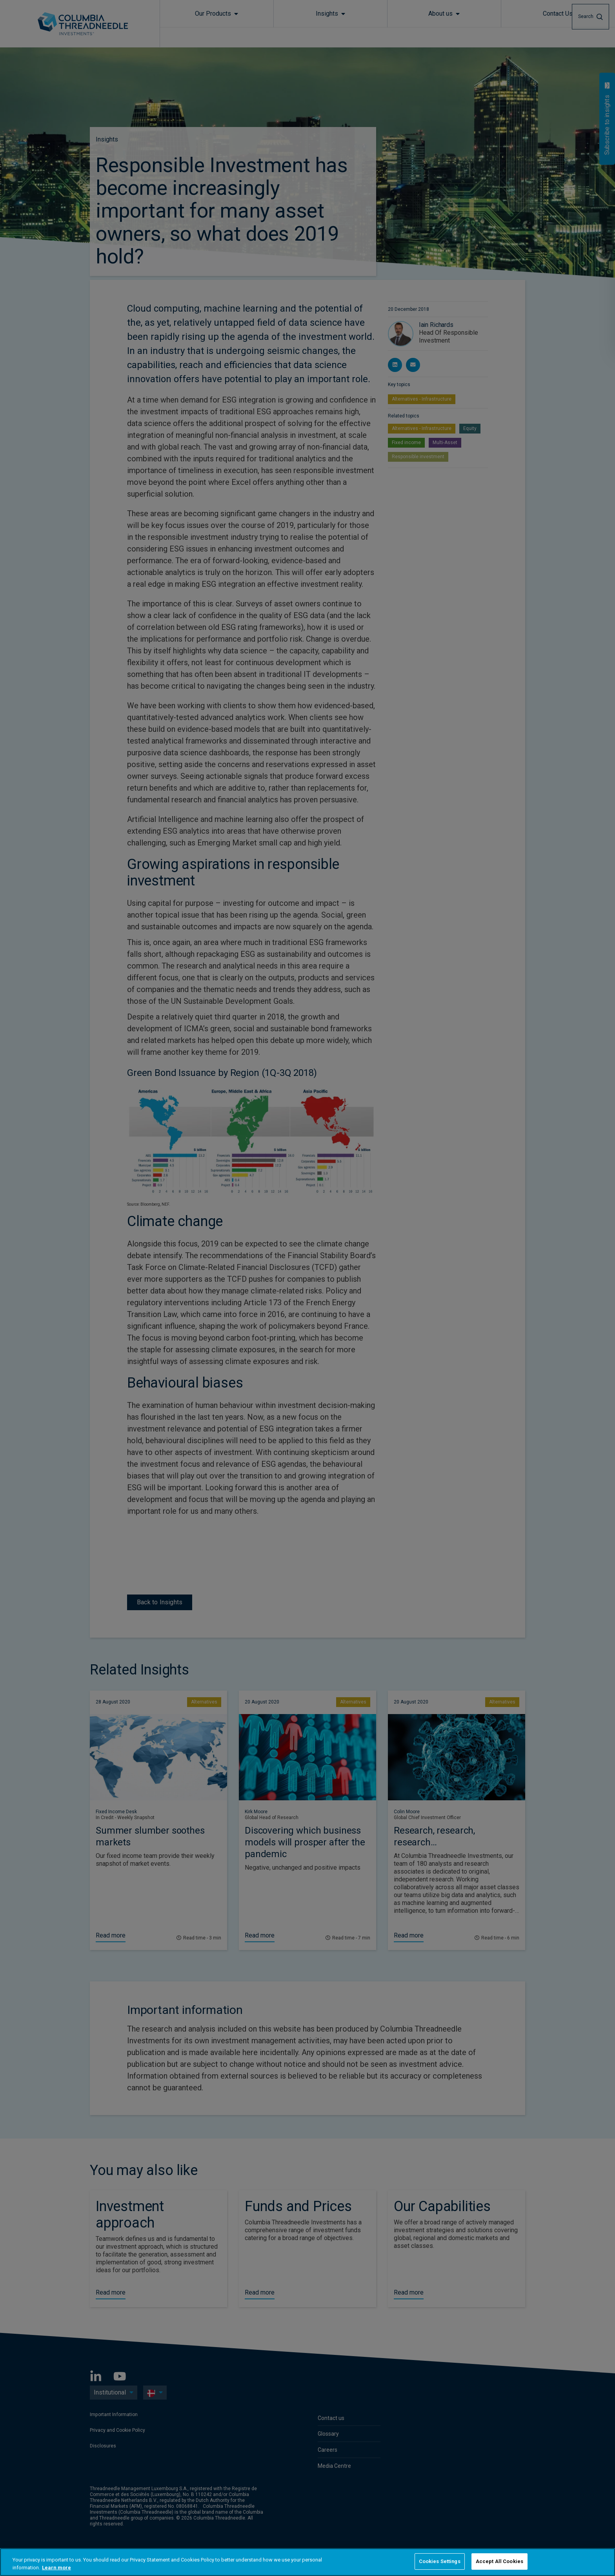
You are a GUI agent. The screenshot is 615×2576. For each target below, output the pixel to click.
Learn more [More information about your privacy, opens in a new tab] (56, 2568)
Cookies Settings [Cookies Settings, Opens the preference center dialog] (439, 2561)
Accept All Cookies (499, 2561)
